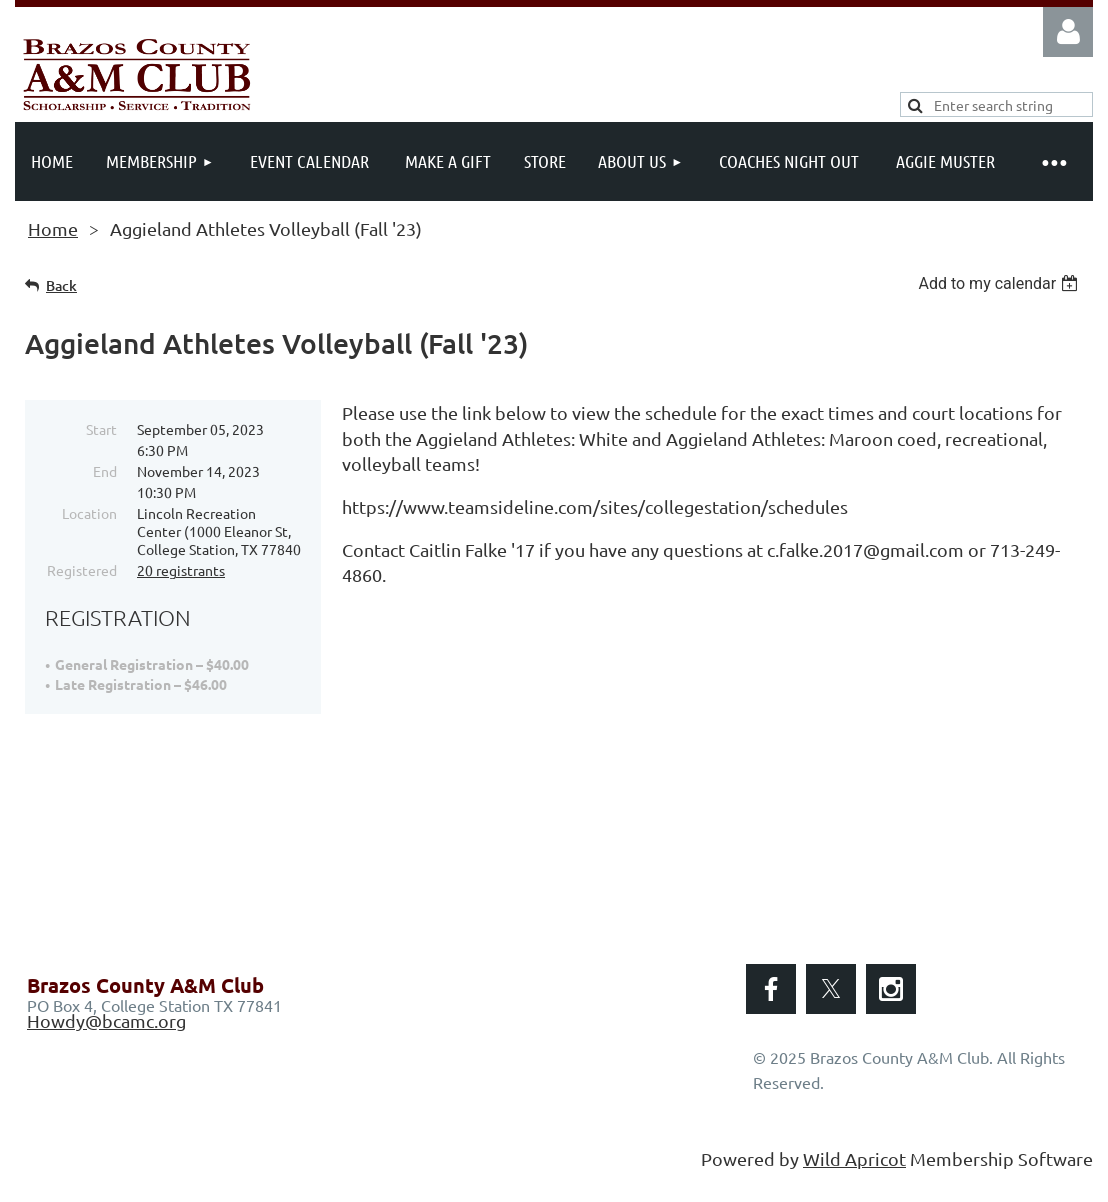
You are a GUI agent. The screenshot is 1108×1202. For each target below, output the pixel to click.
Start (101, 429)
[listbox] (1000, 283)
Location (89, 513)
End (105, 471)
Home (53, 228)
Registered (82, 570)
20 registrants (181, 570)
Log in (1068, 32)
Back (61, 285)
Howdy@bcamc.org (106, 1020)
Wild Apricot (854, 1158)
